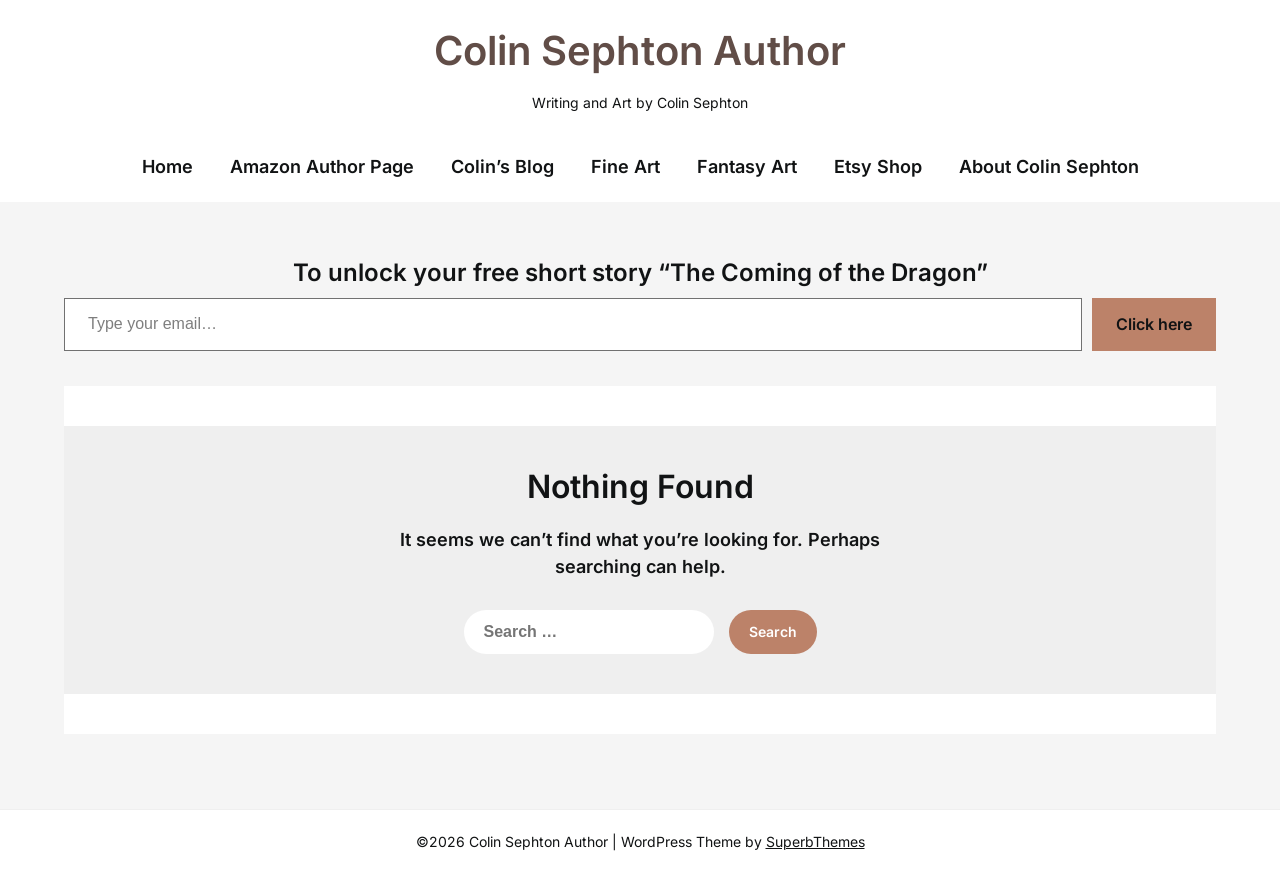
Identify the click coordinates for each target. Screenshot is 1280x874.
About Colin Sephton (1049, 166)
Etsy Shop (878, 166)
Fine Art (625, 166)
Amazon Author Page (322, 166)
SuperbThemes (815, 841)
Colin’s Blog (502, 166)
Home (167, 166)
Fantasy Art (747, 166)
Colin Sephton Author (640, 50)
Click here (1154, 324)
